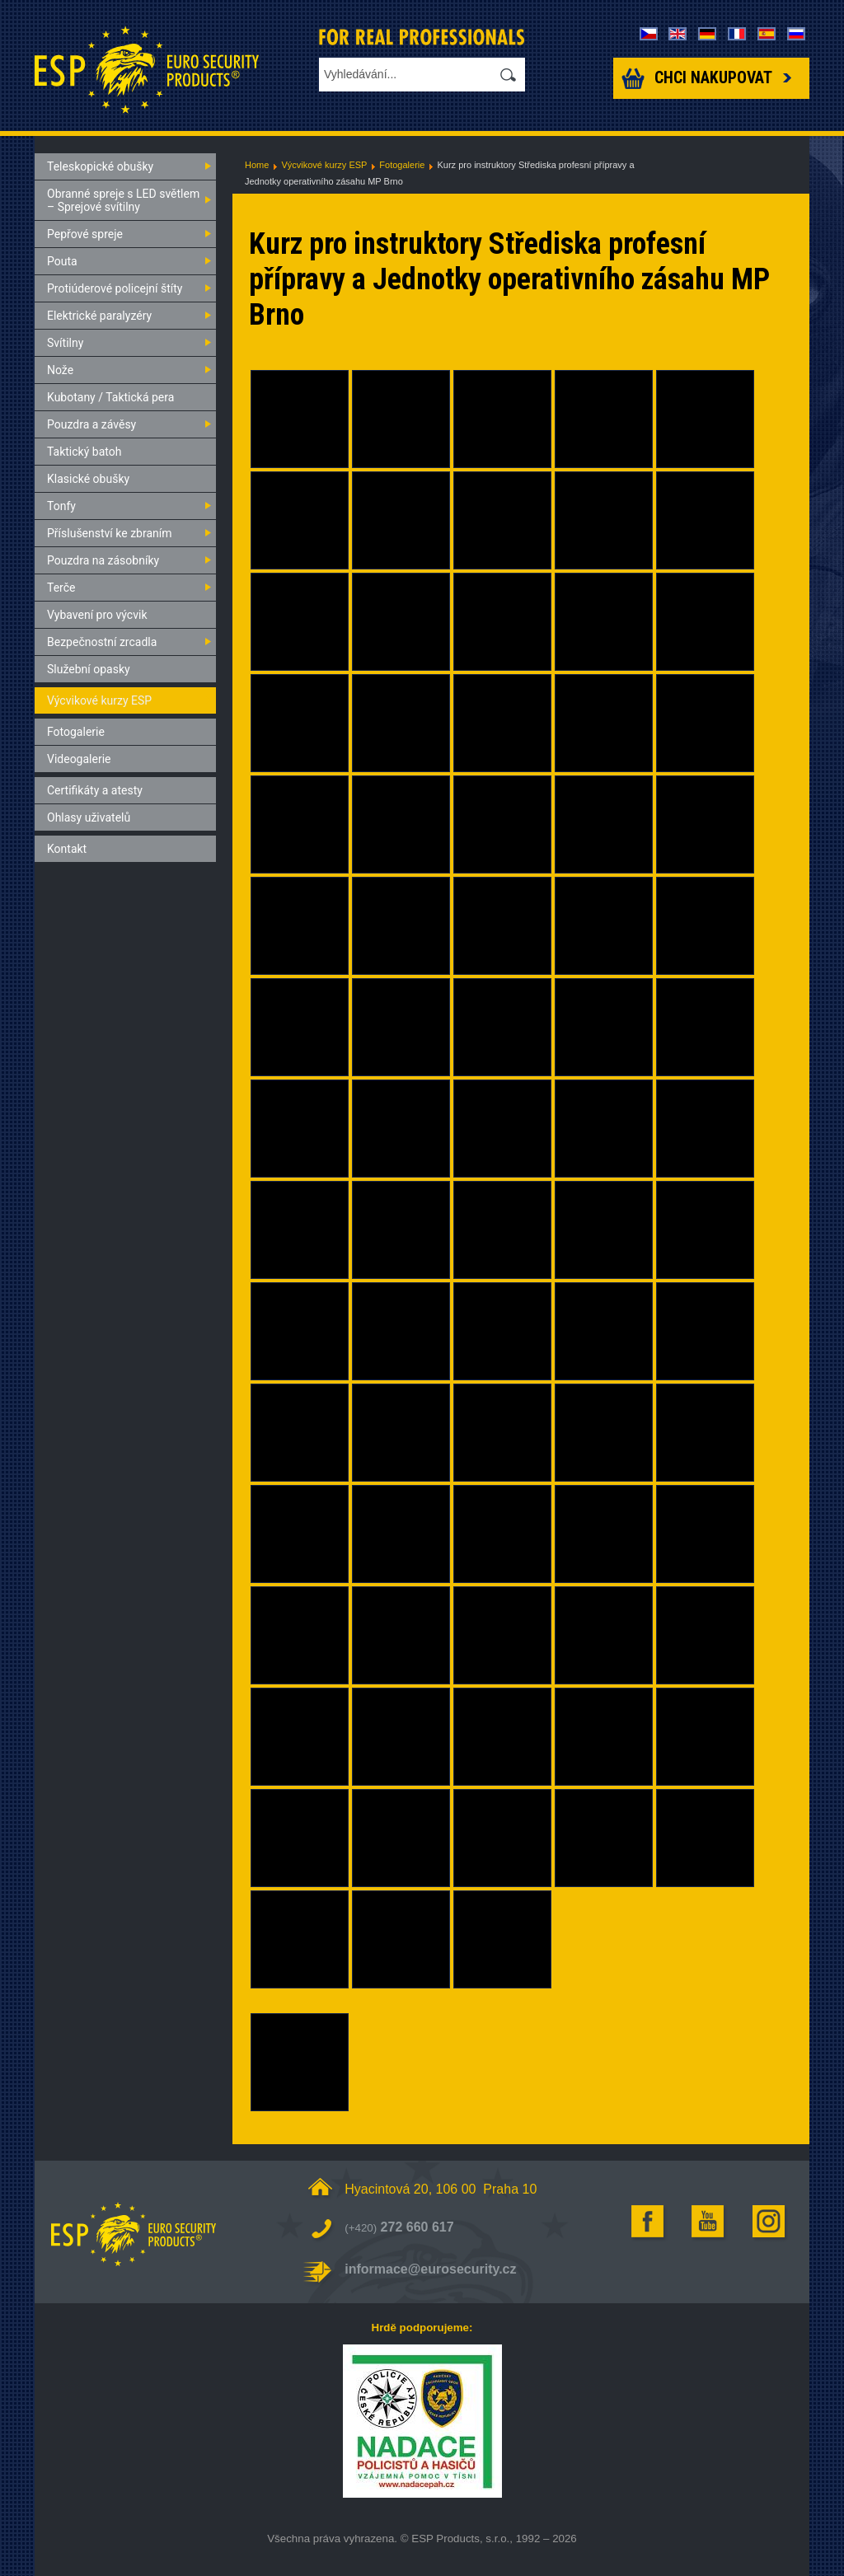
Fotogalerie (401, 165)
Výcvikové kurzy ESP (324, 165)
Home (257, 165)
